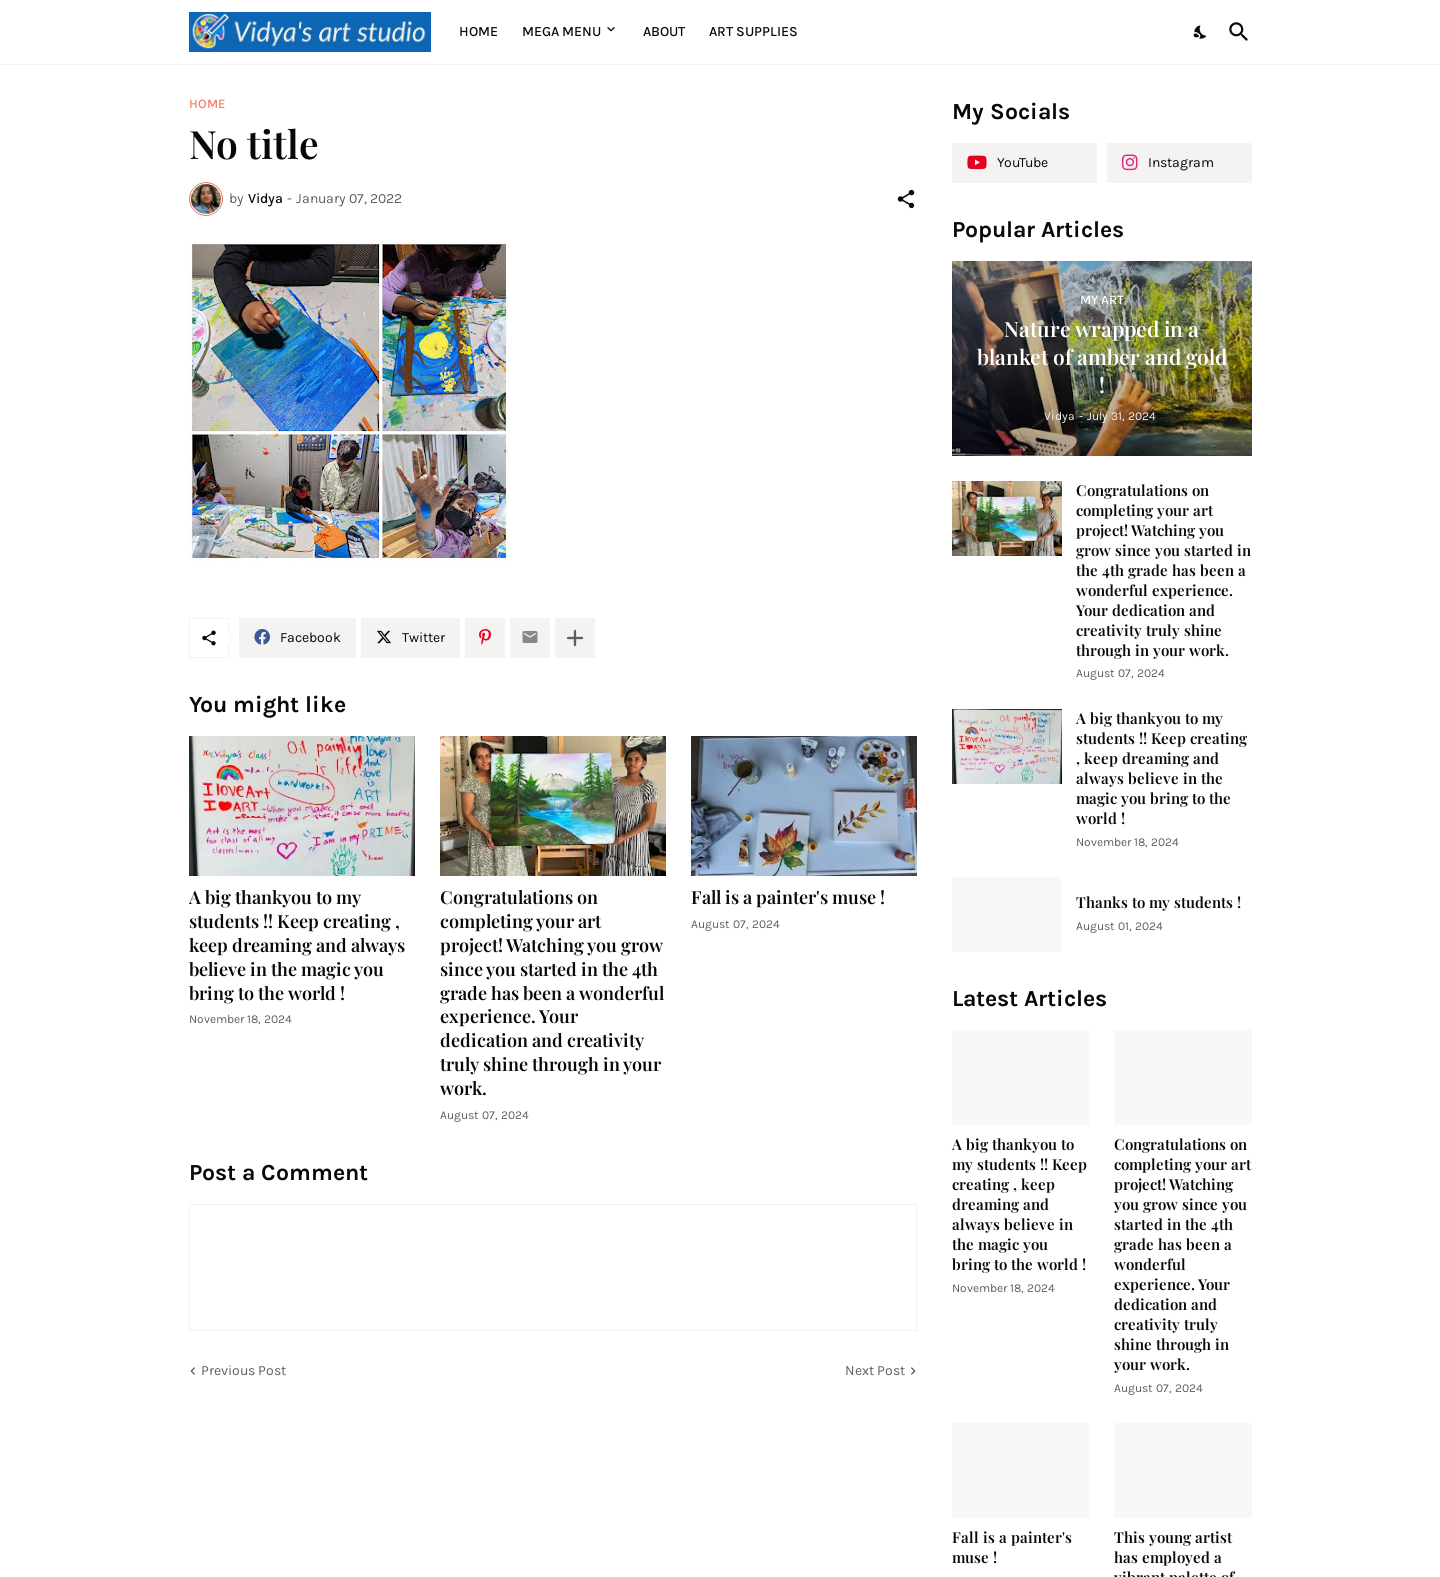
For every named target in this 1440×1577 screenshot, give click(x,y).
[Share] (906, 199)
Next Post (875, 1370)
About (664, 31)
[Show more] (575, 638)
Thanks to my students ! (1158, 902)
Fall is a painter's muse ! (788, 897)
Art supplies (753, 31)
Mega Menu (561, 31)
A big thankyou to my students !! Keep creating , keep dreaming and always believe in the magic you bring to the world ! (297, 945)
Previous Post (243, 1370)
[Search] (1235, 32)
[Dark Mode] (1201, 32)
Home (478, 31)
